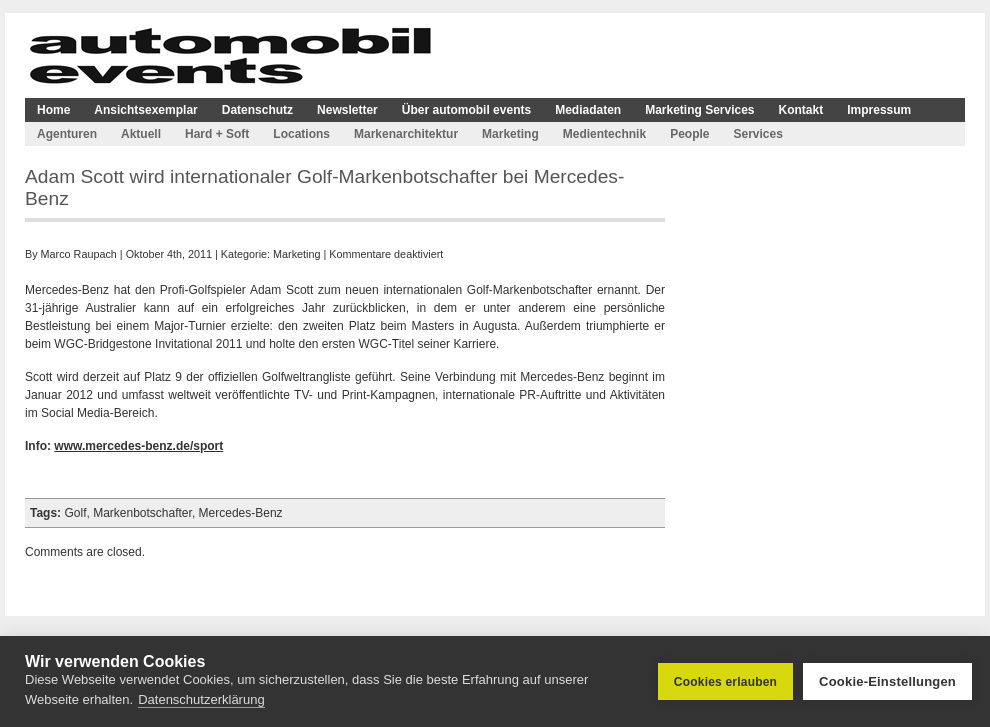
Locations (301, 134)
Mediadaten (588, 110)
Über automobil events (466, 110)
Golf (75, 513)
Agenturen (67, 134)
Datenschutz (257, 110)
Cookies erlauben (725, 682)
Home (53, 110)
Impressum (879, 110)
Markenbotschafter (142, 513)
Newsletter (347, 110)
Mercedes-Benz (241, 513)
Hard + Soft (217, 134)
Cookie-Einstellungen (887, 681)
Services (757, 134)
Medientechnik (604, 134)
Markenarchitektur (406, 134)
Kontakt (801, 110)
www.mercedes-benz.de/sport (138, 446)
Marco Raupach (79, 254)
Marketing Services (699, 110)
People (689, 134)
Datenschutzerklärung (201, 699)
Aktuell (141, 134)
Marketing (510, 134)
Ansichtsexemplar (145, 110)
